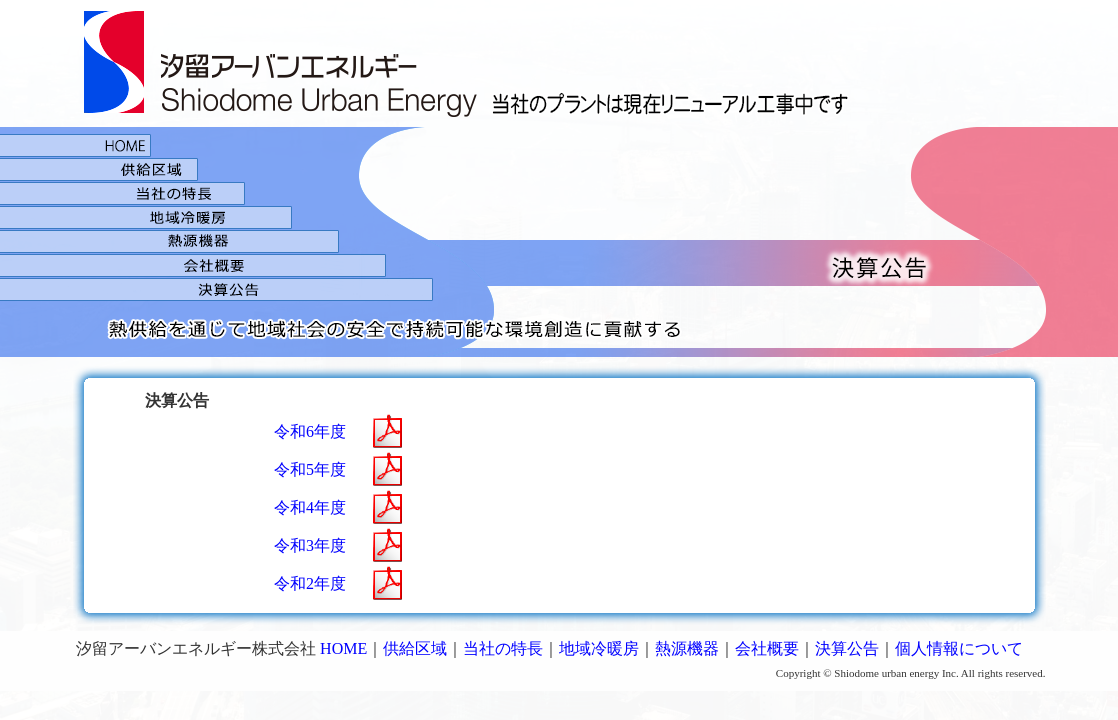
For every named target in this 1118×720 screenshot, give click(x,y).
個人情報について (959, 648)
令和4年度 (310, 507)
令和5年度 (310, 469)
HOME (559, 142)
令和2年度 (310, 583)
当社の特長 (503, 648)
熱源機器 (559, 241)
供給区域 (559, 169)
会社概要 (559, 265)
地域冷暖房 (559, 217)
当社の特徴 (559, 193)
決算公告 (559, 317)
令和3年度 (310, 545)
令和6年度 (310, 431)
